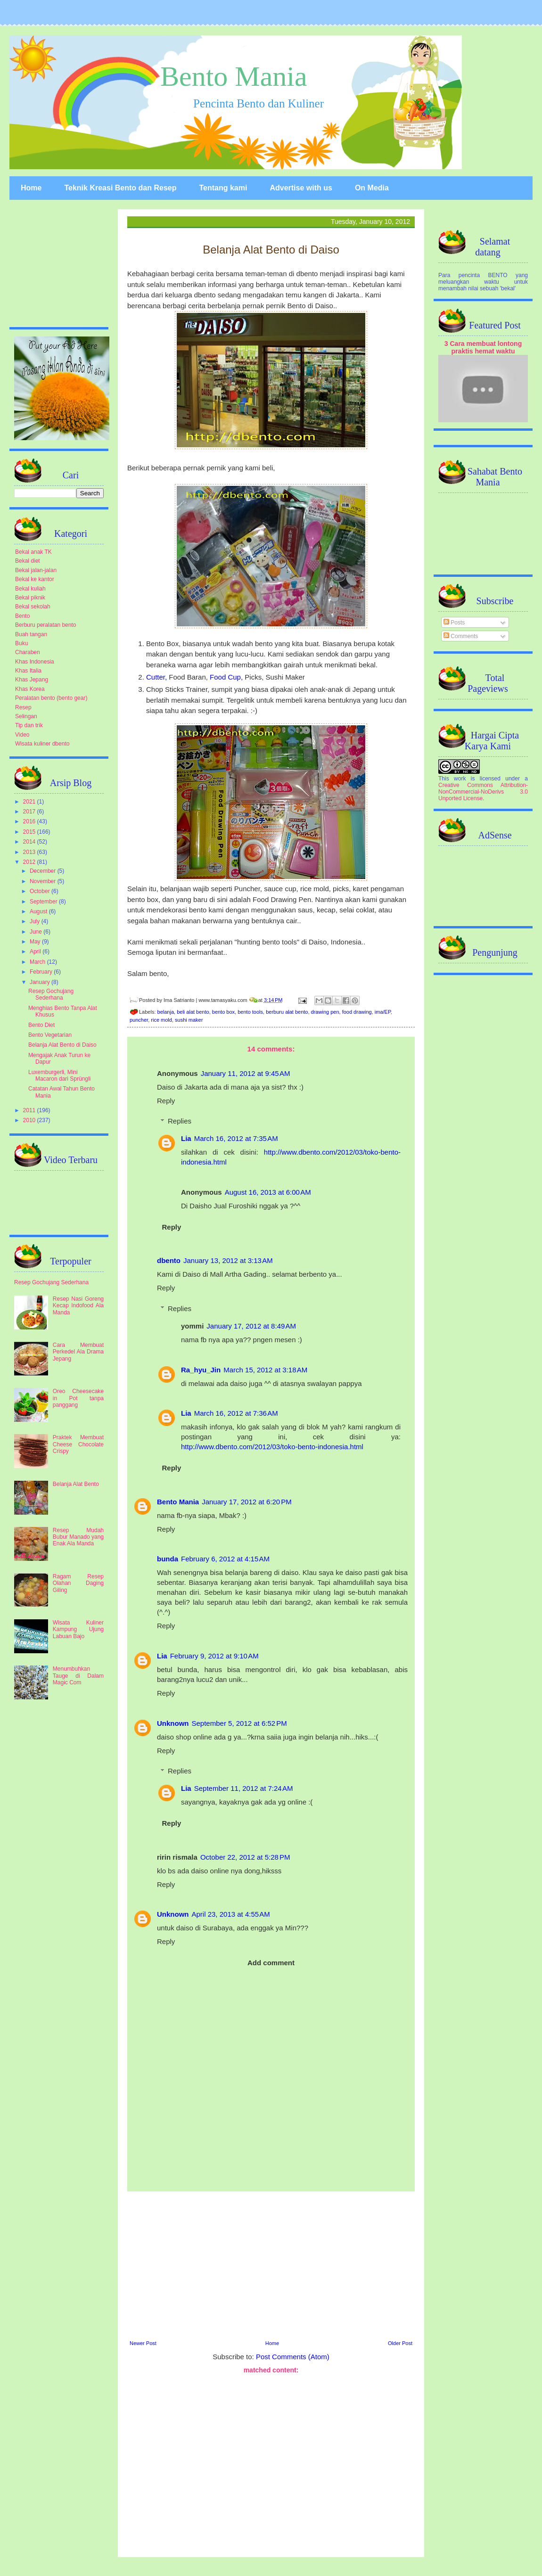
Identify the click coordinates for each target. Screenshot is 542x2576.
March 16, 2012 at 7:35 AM (236, 1138)
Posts (454, 622)
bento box (223, 1012)
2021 (30, 801)
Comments (460, 636)
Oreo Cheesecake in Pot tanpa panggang (78, 1398)
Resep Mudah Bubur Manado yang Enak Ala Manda (78, 1537)
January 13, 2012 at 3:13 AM (228, 1260)
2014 (30, 841)
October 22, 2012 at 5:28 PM (245, 1857)
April (36, 951)
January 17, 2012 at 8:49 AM (251, 1326)
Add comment (271, 1963)
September (44, 901)
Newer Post (143, 2343)
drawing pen (325, 1012)
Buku (21, 643)
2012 (30, 862)
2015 (30, 832)
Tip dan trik (29, 725)
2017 (30, 811)
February (42, 971)
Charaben (27, 652)
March (38, 962)
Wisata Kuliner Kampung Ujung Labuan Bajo (78, 1629)
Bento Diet (41, 1025)
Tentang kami (223, 188)
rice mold (161, 1020)
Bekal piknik (30, 597)
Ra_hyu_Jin (201, 1370)
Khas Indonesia (34, 661)
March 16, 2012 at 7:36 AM (236, 1413)
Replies (179, 1121)
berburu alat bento (287, 1012)
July (35, 921)
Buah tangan (31, 634)
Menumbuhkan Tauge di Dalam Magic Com (78, 1675)
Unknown (173, 1723)
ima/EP (383, 1012)
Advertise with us (301, 188)
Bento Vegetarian (50, 1035)
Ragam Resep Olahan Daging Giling (78, 1583)
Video (22, 734)
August (39, 911)
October (40, 891)
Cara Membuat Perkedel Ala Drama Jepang (78, 1352)
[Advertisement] (271, 2264)
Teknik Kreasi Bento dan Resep (120, 188)
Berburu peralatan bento (45, 625)
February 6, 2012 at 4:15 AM (225, 1559)
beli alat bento (193, 1012)
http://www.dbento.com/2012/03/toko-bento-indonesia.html (272, 1447)
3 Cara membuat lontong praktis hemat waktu (483, 347)
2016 (30, 821)
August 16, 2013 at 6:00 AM (268, 1192)
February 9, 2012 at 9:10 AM (214, 1656)
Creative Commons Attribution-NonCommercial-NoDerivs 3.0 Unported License (483, 792)
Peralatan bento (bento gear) (51, 698)
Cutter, (157, 677)
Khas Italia (28, 670)
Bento (22, 616)
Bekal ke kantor (34, 579)
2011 (30, 1110)
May (36, 941)
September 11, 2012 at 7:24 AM (243, 1788)
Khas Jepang (31, 679)
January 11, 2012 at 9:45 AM (245, 1073)
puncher (139, 1020)
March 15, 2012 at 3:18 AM (265, 1370)
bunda (167, 1559)
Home (31, 188)
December (43, 871)
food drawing (357, 1012)
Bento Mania (233, 76)
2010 (30, 1120)
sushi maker (189, 1020)
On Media (372, 188)
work (460, 778)
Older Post (400, 2343)
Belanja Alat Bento (76, 1484)
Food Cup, (227, 677)
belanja (165, 1012)
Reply (166, 1101)
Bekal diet (27, 561)
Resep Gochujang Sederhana (51, 994)
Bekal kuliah (30, 588)
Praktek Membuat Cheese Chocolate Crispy (78, 1444)
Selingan (26, 716)
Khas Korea (30, 689)
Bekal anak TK (33, 552)
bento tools (250, 1012)
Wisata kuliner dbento (42, 743)
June (36, 931)
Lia (186, 1138)
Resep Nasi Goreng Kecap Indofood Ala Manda (78, 1306)
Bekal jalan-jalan (36, 570)
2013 (30, 852)
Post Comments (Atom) (292, 2357)
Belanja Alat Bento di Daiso (62, 1045)
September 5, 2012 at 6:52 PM (239, 1723)
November (43, 881)
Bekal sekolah (32, 606)
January (40, 982)
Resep (23, 707)
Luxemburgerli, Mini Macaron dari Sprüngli (59, 1075)
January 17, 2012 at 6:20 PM (247, 1502)
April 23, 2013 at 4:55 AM (231, 1914)
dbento (169, 1260)
